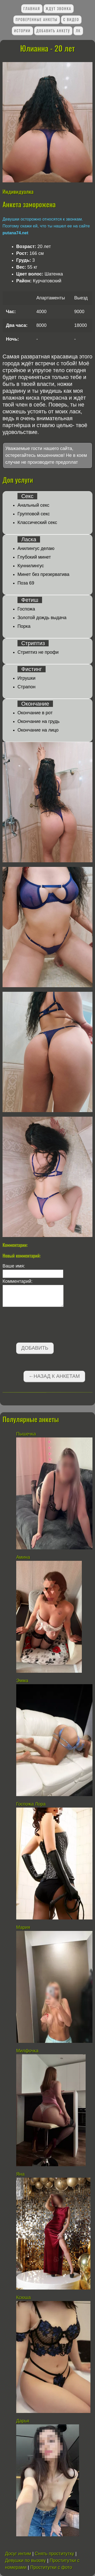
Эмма (22, 1680)
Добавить (34, 1348)
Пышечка (26, 1433)
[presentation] (41, 1326)
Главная (31, 8)
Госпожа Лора (31, 1804)
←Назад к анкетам (54, 1376)
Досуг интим (18, 2553)
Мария (23, 1927)
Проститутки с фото (51, 2567)
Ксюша (23, 2297)
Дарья (22, 2420)
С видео (71, 19)
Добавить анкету (53, 30)
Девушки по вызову (25, 2560)
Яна (20, 2174)
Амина (23, 1557)
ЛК (78, 30)
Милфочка (27, 2050)
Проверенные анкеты (37, 19)
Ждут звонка (58, 8)
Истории (22, 30)
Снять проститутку (54, 2553)
